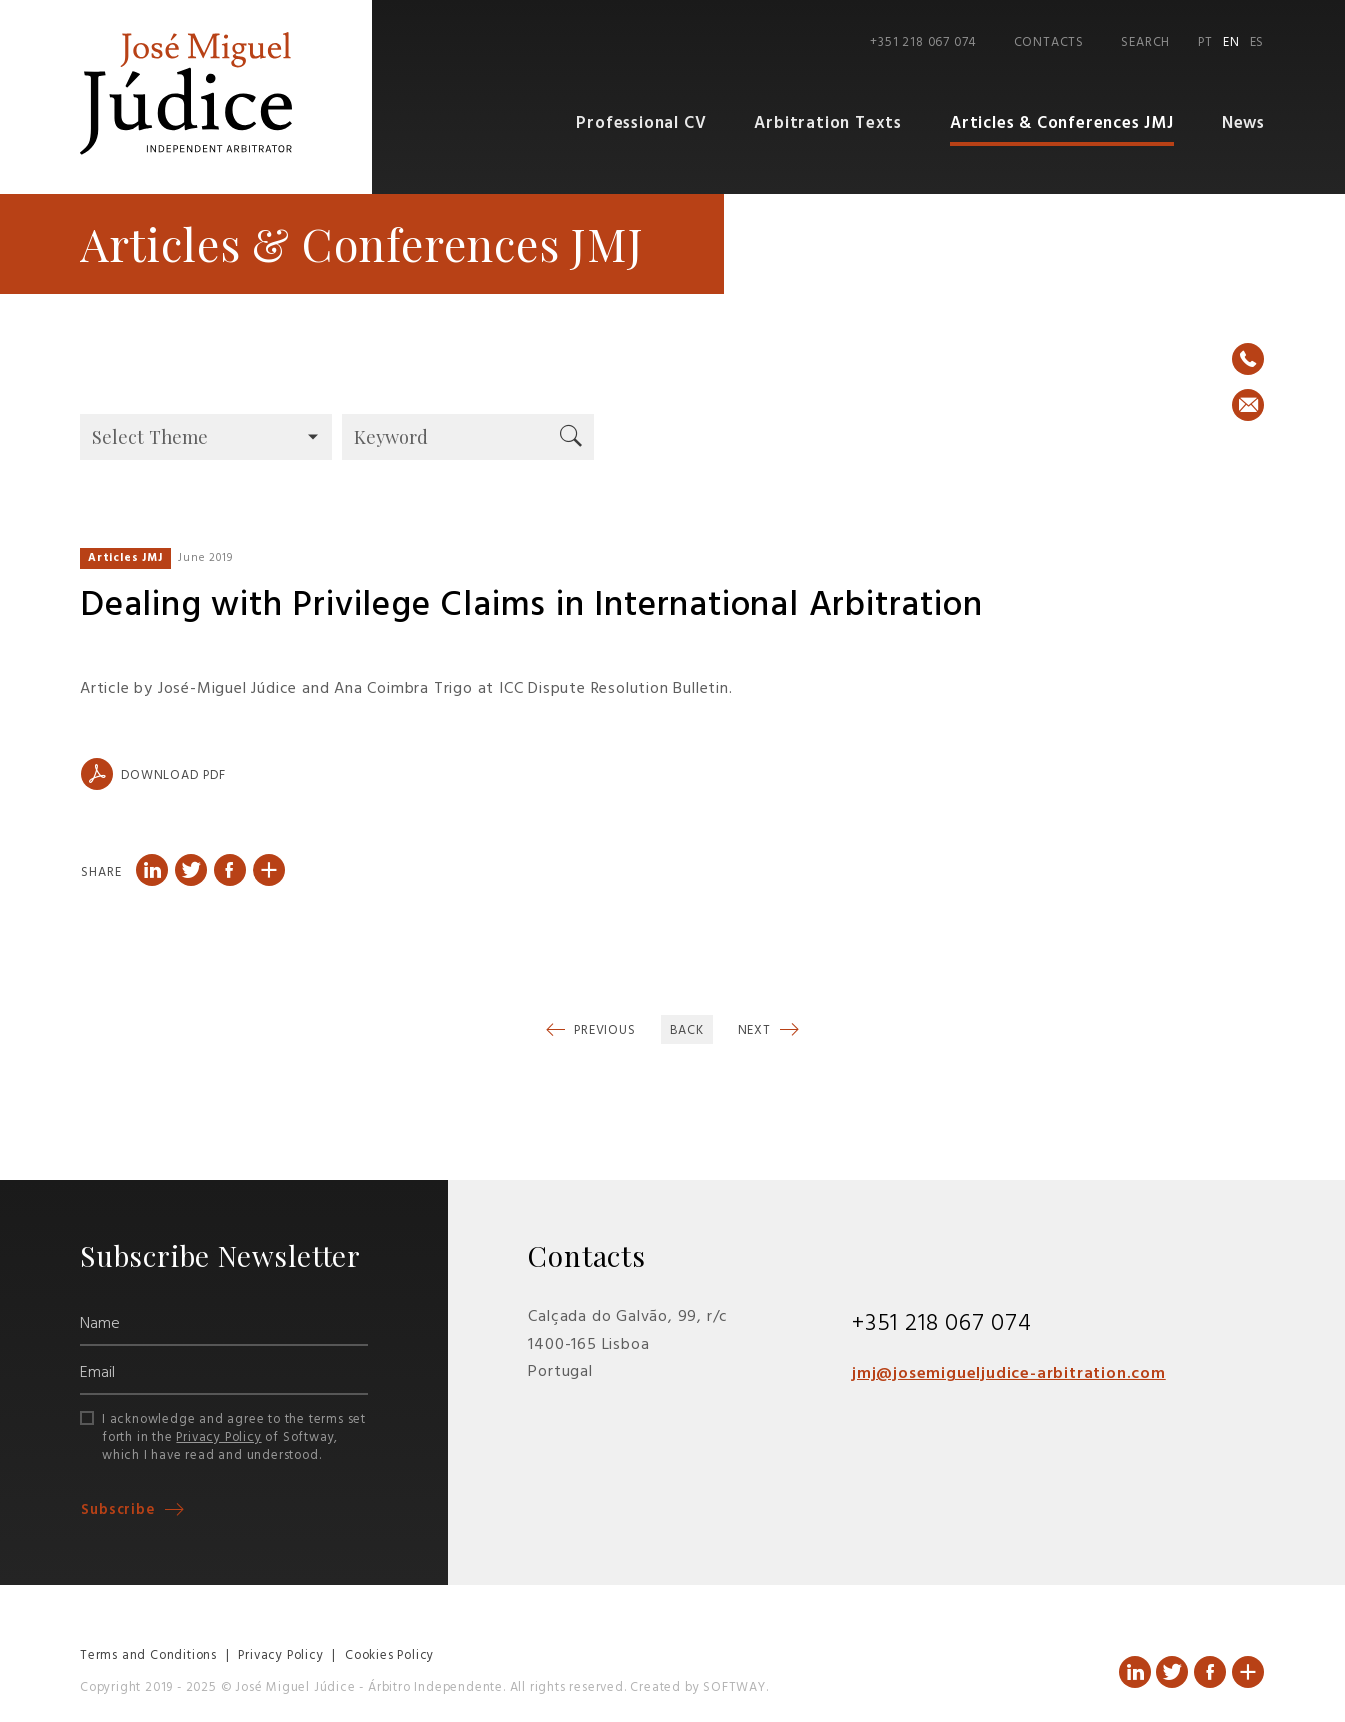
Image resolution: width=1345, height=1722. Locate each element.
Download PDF (153, 775)
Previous (603, 1031)
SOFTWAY (734, 1688)
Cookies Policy (389, 1656)
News (1243, 124)
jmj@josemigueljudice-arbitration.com (1009, 1375)
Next (756, 1031)
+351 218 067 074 (923, 43)
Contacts (1049, 43)
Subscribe (120, 1511)
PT (1205, 43)
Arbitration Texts (831, 124)
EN (1231, 43)
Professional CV (646, 124)
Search (1145, 43)
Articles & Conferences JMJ (1063, 124)
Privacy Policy (218, 1437)
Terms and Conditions (148, 1656)
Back (687, 1031)
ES (1257, 43)
